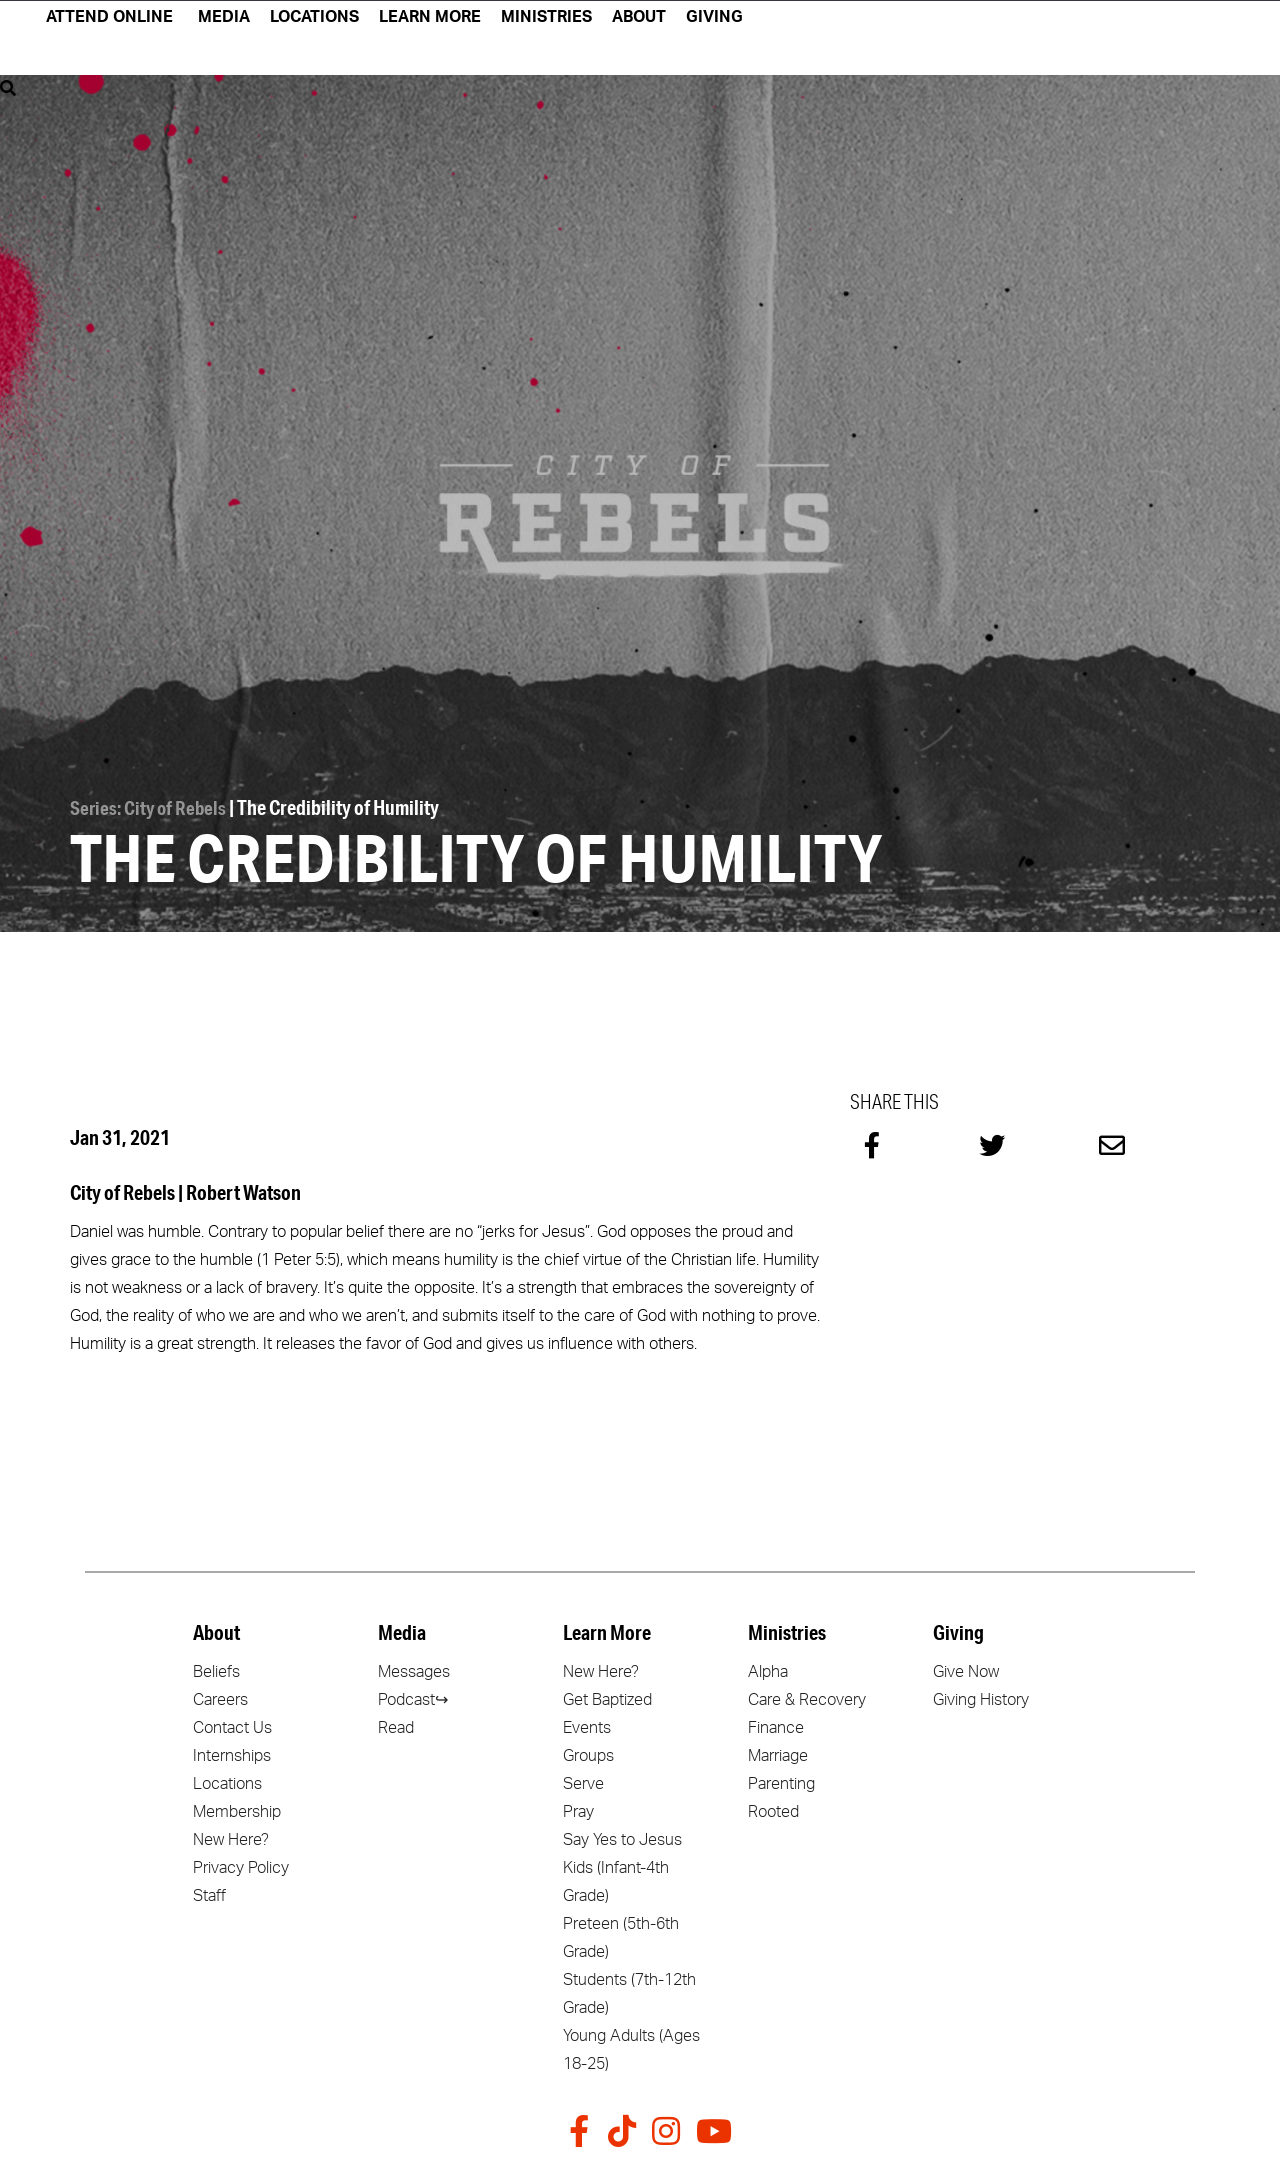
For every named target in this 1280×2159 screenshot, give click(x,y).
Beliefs (216, 1669)
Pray (578, 1809)
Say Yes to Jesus (622, 1837)
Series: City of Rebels (150, 805)
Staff (209, 1893)
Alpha (768, 1669)
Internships (232, 1753)
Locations (227, 1781)
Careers (220, 1697)
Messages (414, 1669)
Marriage (778, 1753)
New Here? (231, 1837)
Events (587, 1725)
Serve (583, 1781)
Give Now (966, 1669)
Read (396, 1725)
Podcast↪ (413, 1697)
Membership (237, 1809)
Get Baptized (607, 1697)
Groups (588, 1753)
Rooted (773, 1809)
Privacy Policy (241, 1865)
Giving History (981, 1697)
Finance (776, 1725)
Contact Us (232, 1725)
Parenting (781, 1781)
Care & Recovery (807, 1697)
